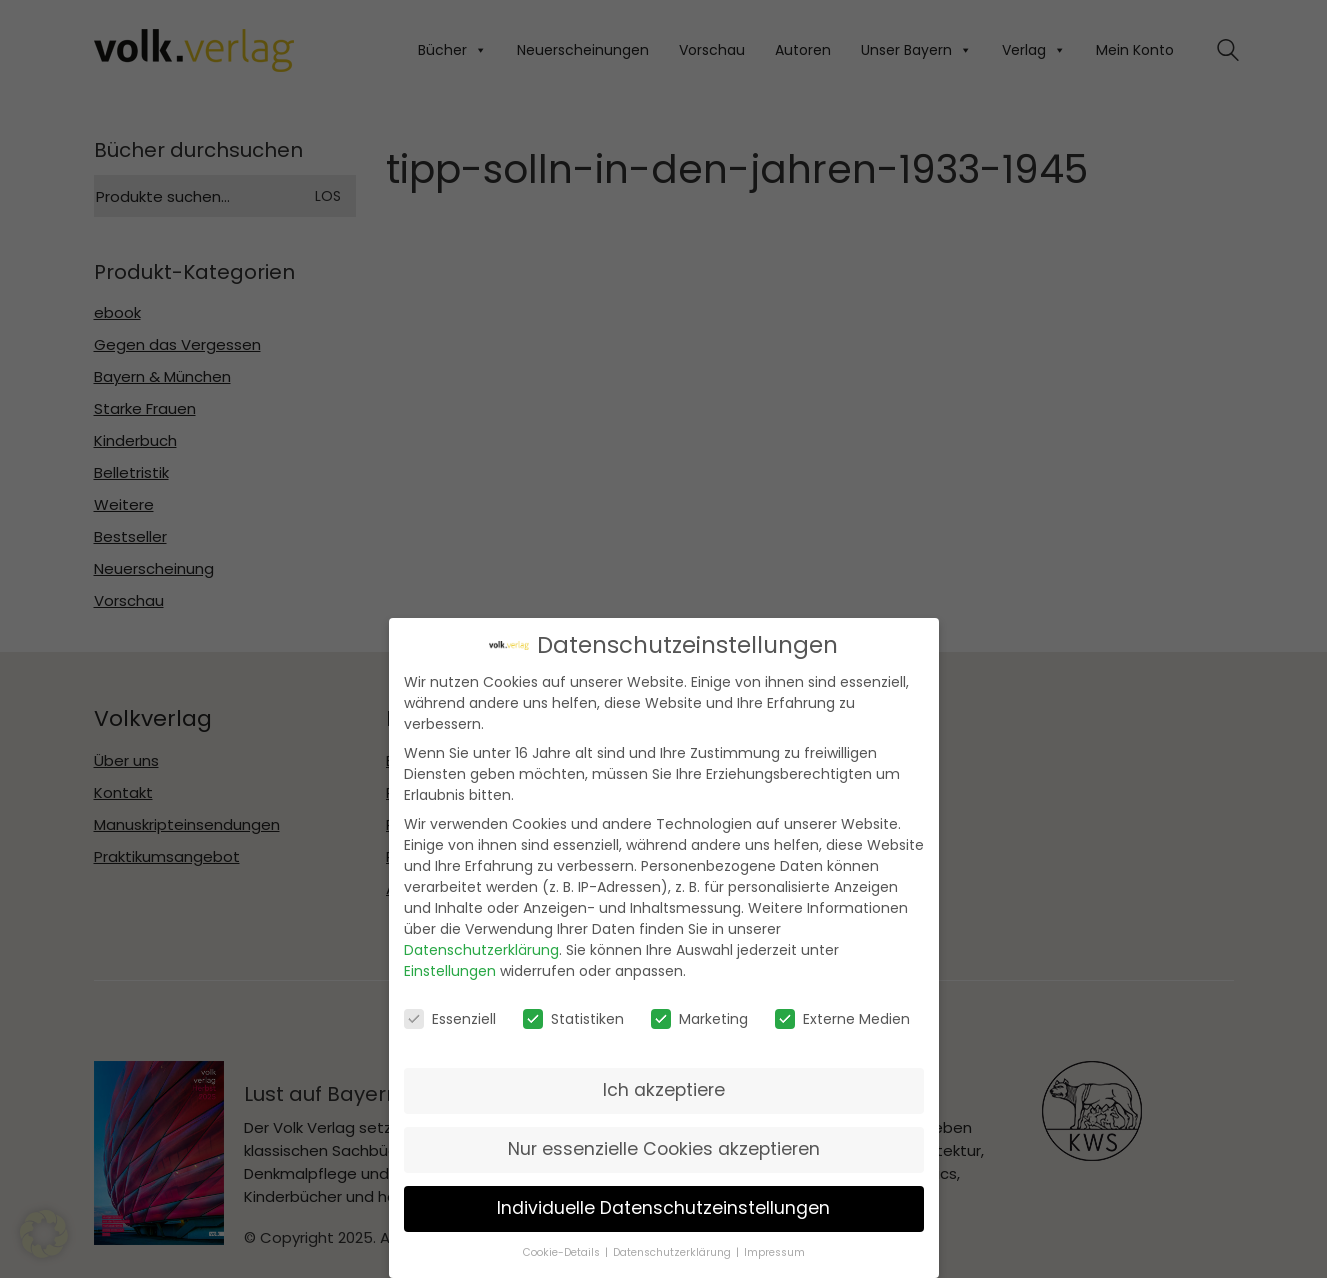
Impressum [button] (774, 1253)
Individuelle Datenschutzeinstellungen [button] (663, 1208)
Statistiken (573, 1019)
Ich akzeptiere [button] (664, 1090)
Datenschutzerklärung (481, 950)
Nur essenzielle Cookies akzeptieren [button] (664, 1149)
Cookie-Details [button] (561, 1253)
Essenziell (450, 1019)
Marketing (699, 1019)
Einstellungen (450, 971)
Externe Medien (842, 1019)
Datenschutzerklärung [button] (672, 1253)
